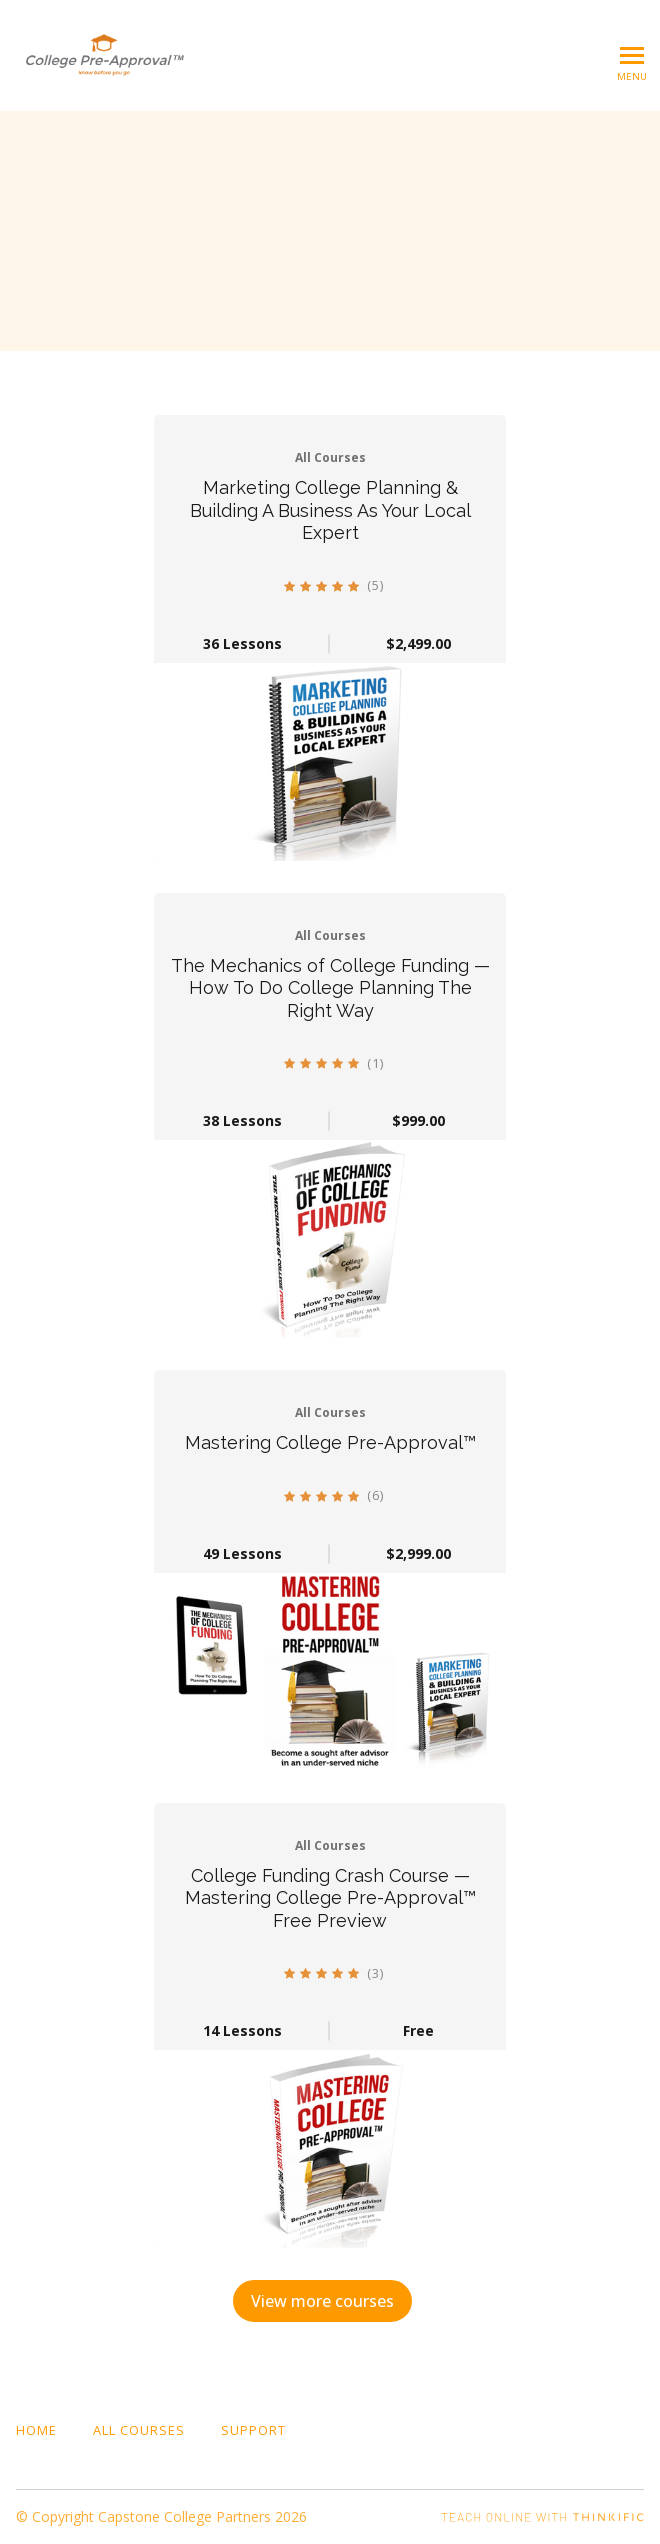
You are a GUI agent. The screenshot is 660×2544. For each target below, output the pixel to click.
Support (253, 2430)
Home (36, 2430)
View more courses (322, 2301)
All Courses (139, 2430)
